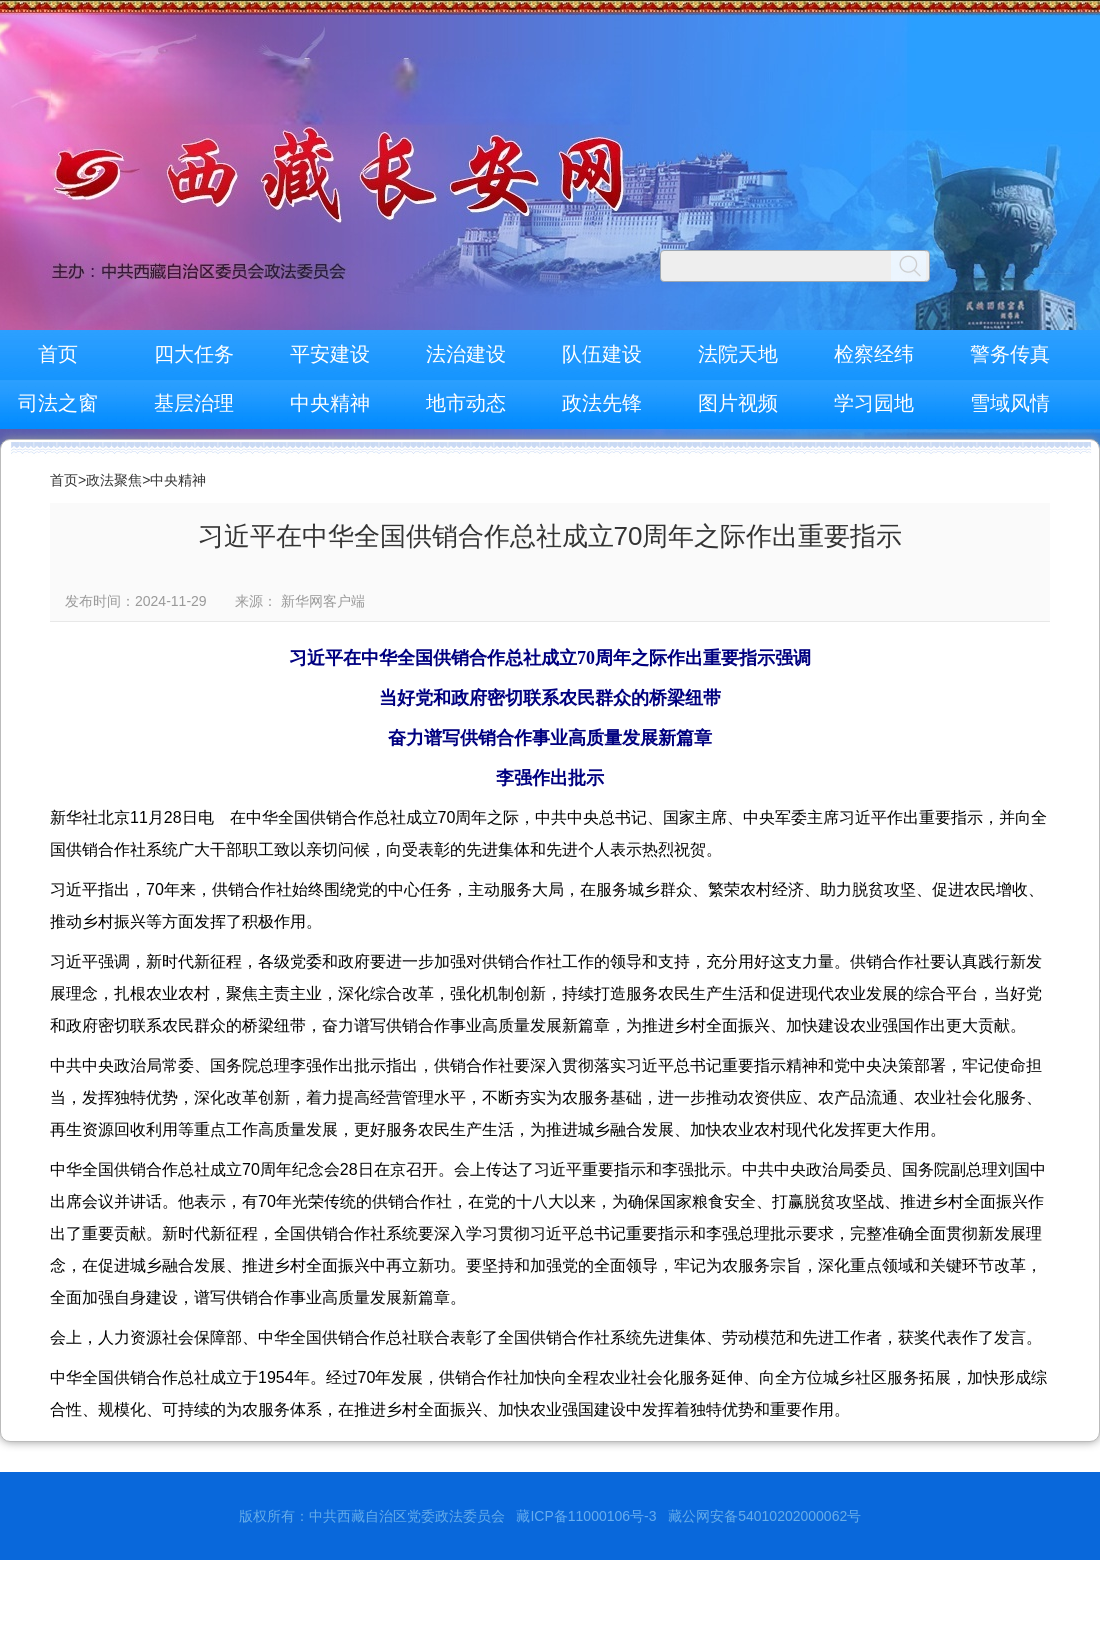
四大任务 (194, 354)
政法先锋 (602, 403)
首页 (58, 354)
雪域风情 (1010, 403)
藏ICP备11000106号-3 (586, 1516)
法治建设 (466, 354)
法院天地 (738, 354)
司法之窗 (58, 403)
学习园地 (874, 403)
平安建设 (330, 354)
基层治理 (194, 403)
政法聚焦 (114, 480)
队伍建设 (602, 354)
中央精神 (330, 403)
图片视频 (738, 403)
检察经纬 (874, 354)
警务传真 (1010, 354)
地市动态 (466, 403)
